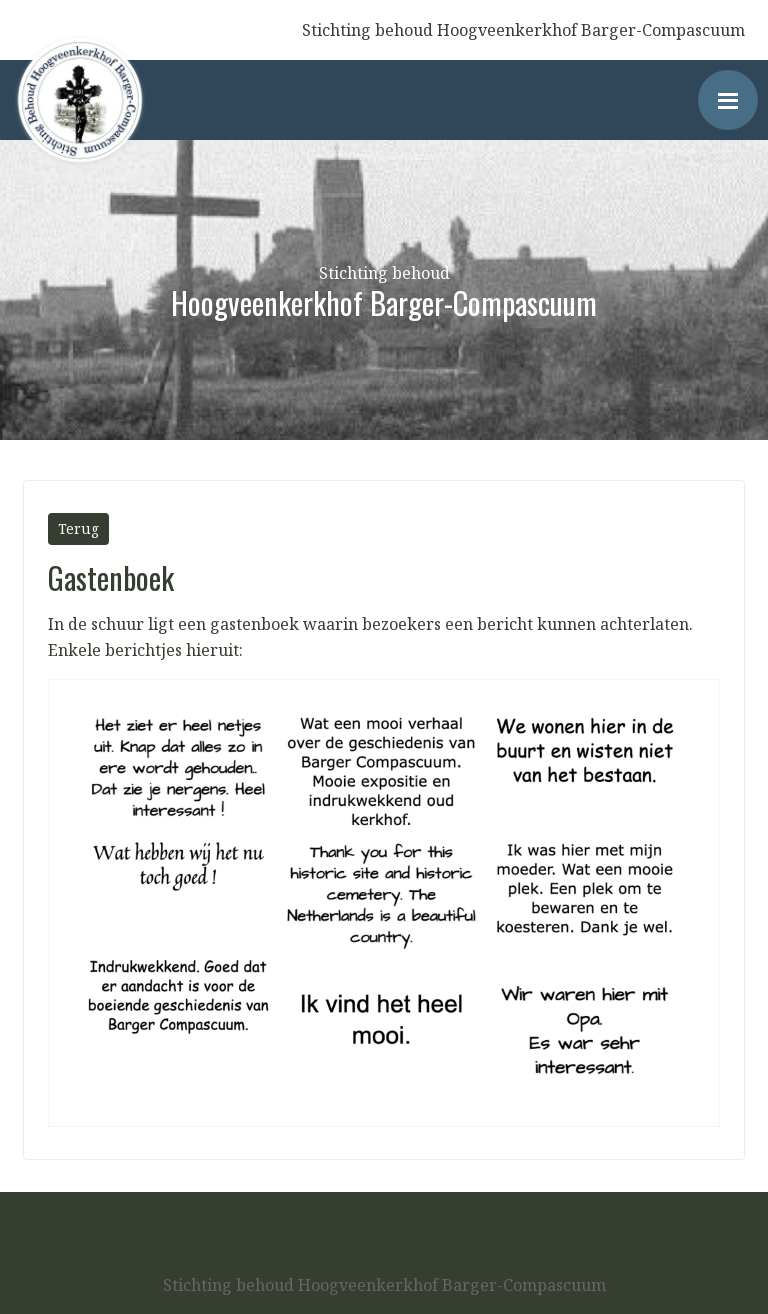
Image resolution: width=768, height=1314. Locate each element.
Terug (78, 528)
